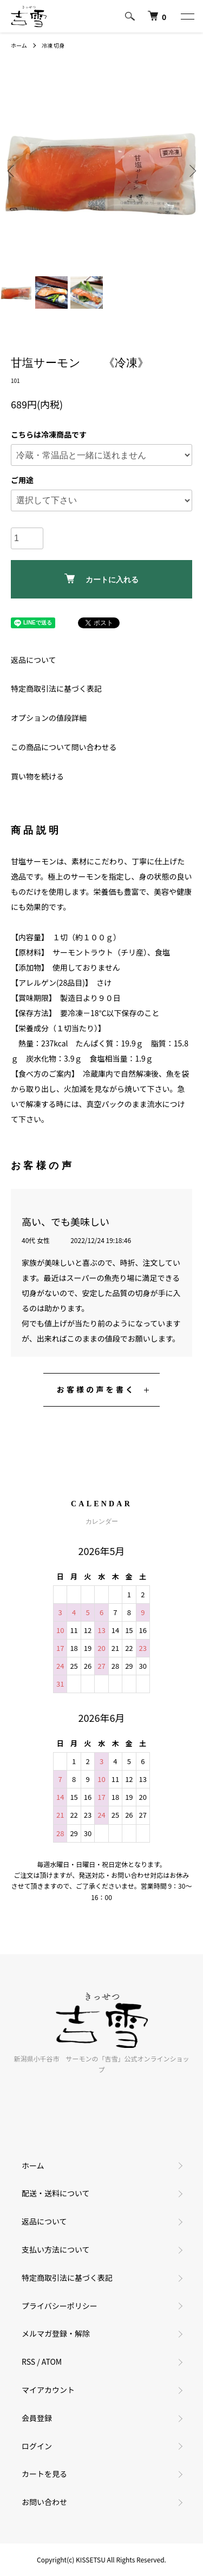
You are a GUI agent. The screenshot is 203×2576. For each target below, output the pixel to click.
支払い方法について (56, 2249)
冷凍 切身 (53, 45)
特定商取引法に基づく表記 (56, 688)
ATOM (52, 2361)
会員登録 (37, 2417)
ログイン (37, 2446)
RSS (28, 2361)
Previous (12, 170)
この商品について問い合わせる (64, 746)
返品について (33, 659)
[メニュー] (187, 16)
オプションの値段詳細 (49, 717)
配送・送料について (56, 2193)
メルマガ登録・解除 (56, 2333)
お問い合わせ (44, 2501)
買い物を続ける (37, 776)
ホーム (19, 45)
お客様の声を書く (96, 1389)
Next (191, 170)
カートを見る (44, 2473)
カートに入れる (101, 579)
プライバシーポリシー (59, 2305)
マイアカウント (48, 2389)
